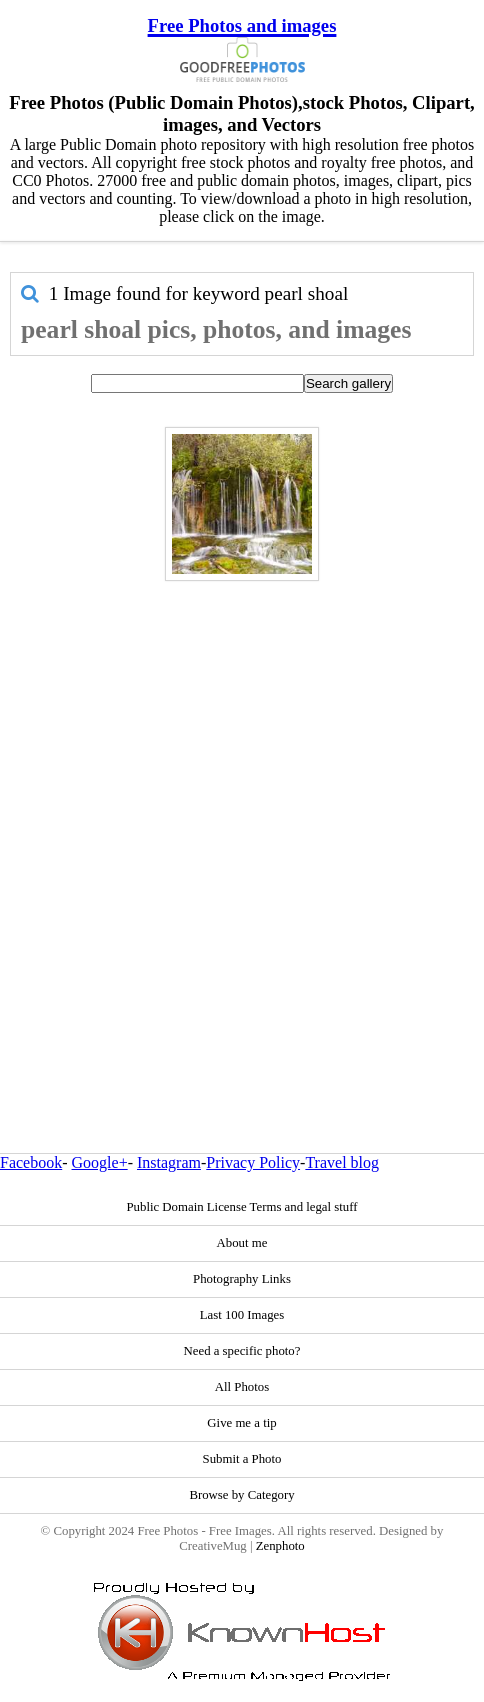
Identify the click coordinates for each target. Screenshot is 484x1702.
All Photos (242, 1387)
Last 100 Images (242, 1315)
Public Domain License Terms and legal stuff (241, 1207)
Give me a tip (241, 1423)
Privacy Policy (253, 1162)
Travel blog (342, 1162)
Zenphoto (280, 1546)
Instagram (169, 1162)
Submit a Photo (242, 1459)
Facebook (31, 1162)
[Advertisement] (237, 824)
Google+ (100, 1162)
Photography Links (242, 1279)
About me (242, 1243)
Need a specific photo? (242, 1351)
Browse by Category (241, 1495)
